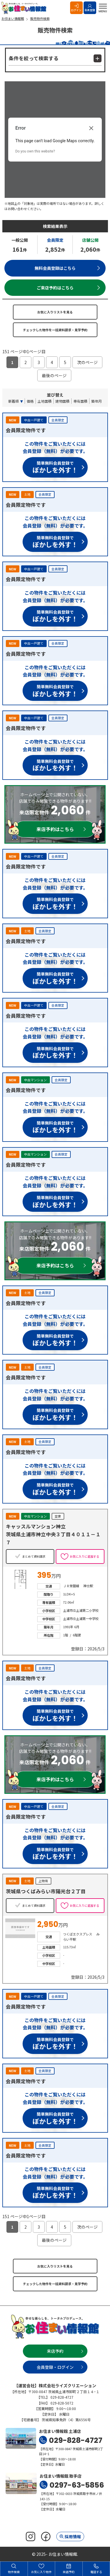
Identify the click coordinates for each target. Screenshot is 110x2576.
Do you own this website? (35, 151)
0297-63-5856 (77, 2485)
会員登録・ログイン (55, 2367)
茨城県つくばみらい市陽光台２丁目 (46, 1891)
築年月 (96, 401)
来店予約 (55, 2351)
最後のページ (54, 375)
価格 (30, 401)
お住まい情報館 (24, 8)
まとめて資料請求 (33, 1556)
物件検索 (14, 2569)
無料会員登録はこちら (55, 268)
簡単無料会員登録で (55, 468)
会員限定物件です (26, 430)
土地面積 (45, 401)
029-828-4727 (75, 2440)
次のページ (87, 362)
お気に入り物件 (41, 2569)
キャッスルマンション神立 (36, 1526)
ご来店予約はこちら (55, 288)
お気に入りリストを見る (55, 312)
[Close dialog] (91, 128)
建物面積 (62, 401)
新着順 (13, 401)
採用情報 (73, 2536)
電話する (96, 2569)
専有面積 (80, 401)
